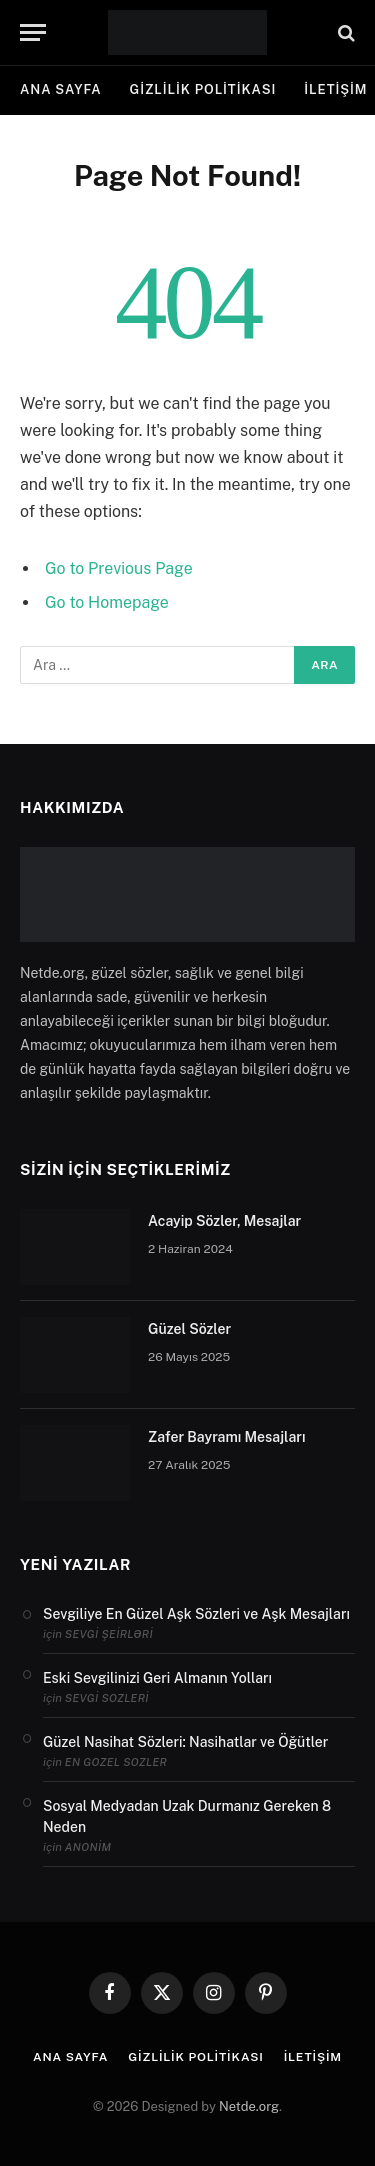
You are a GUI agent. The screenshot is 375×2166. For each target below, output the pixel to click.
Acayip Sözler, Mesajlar (224, 1221)
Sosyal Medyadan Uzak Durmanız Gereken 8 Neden (187, 1816)
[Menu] (33, 32)
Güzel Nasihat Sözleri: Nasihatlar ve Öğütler (185, 1742)
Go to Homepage (107, 602)
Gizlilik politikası (203, 89)
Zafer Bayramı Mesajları (227, 1437)
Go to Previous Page (119, 568)
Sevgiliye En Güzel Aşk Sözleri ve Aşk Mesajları (196, 1614)
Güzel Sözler (189, 1329)
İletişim (313, 2057)
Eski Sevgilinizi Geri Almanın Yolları (157, 1678)
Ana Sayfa (61, 89)
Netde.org (249, 2106)
